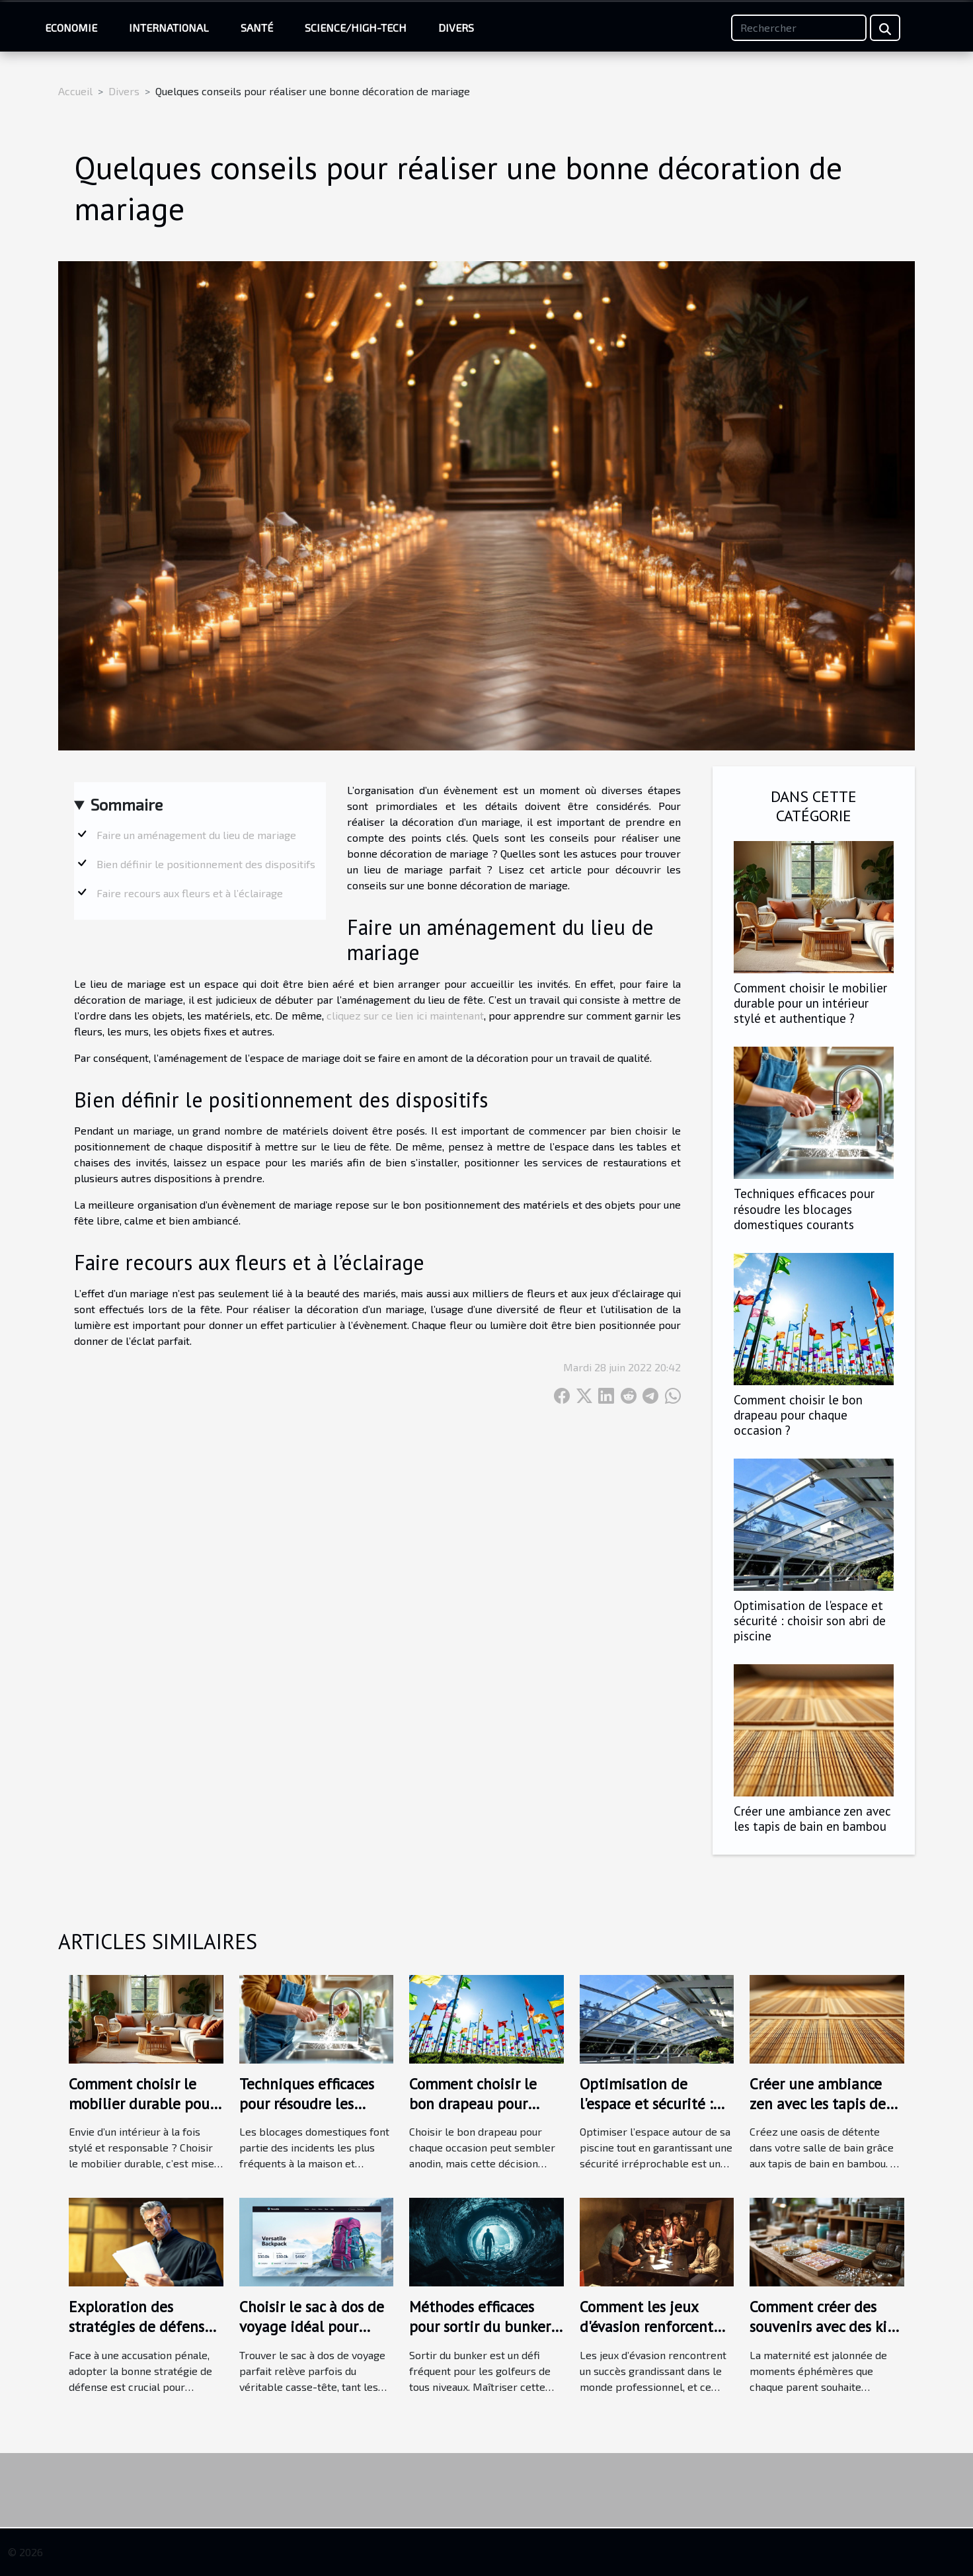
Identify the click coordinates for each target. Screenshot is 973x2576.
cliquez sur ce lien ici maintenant (405, 1015)
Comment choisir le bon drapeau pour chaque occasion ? (798, 1414)
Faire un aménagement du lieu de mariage (196, 834)
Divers (456, 27)
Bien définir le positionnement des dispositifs (206, 864)
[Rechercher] (799, 28)
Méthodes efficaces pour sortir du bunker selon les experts (480, 2326)
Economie (71, 27)
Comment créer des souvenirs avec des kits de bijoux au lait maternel (824, 2336)
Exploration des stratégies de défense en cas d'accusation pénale (140, 2336)
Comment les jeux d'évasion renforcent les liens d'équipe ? (646, 2326)
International (169, 27)
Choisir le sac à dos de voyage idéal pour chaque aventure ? (311, 2326)
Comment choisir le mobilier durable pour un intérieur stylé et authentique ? (810, 1002)
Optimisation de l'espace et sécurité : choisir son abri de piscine (810, 1620)
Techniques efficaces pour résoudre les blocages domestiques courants (804, 1208)
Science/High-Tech (356, 27)
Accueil (75, 91)
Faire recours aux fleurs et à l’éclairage (190, 893)
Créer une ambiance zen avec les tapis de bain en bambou (812, 1818)
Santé (257, 27)
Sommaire (127, 804)
